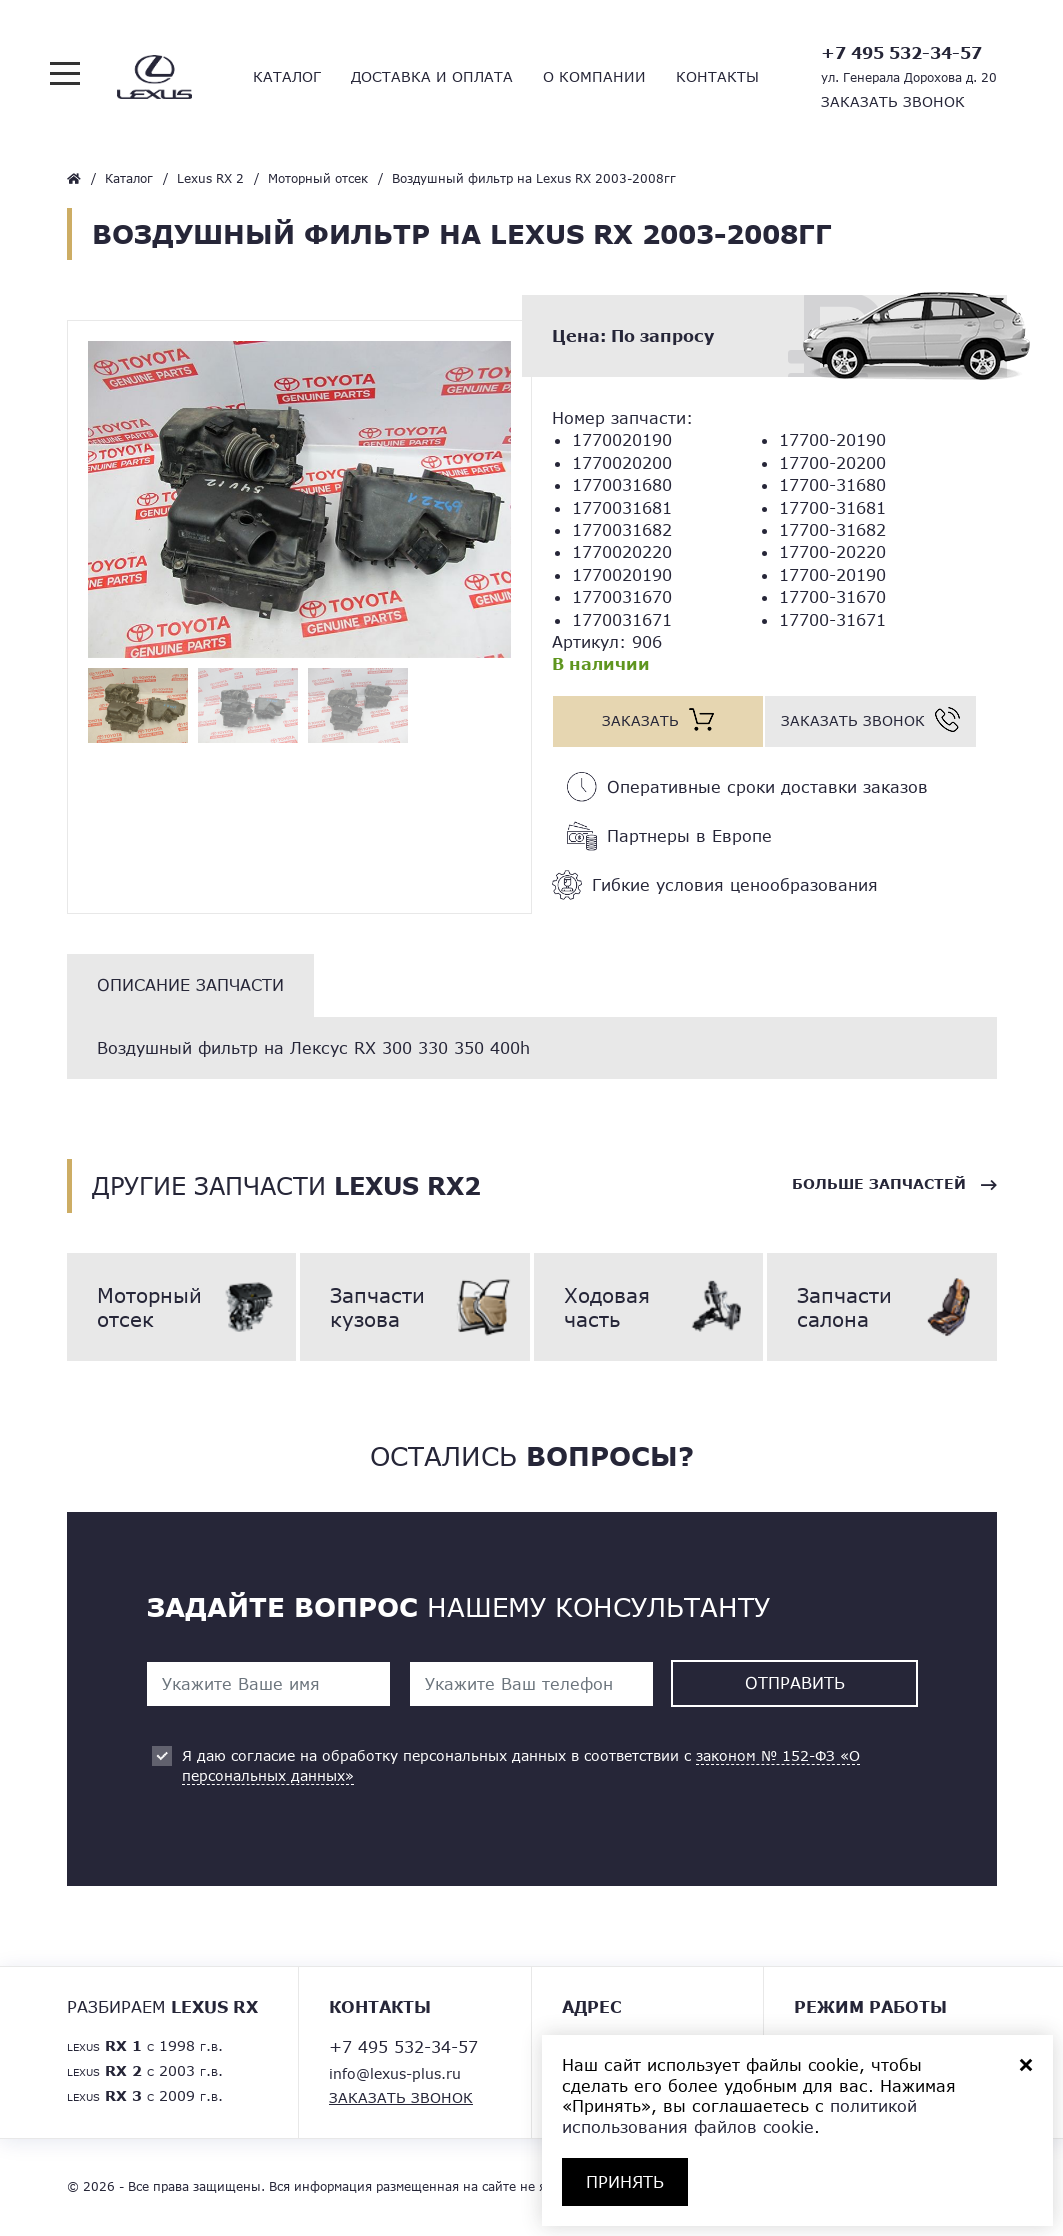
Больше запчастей (879, 1184)
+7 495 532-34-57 (901, 52)
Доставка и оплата (432, 76)
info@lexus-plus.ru (395, 2073)
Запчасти (415, 1307)
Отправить (795, 1682)
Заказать (640, 720)
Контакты (717, 76)
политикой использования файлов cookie (739, 2116)
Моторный (182, 1307)
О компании (594, 76)
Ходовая (649, 1307)
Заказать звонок (893, 101)
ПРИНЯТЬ (625, 2181)
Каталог (287, 76)
